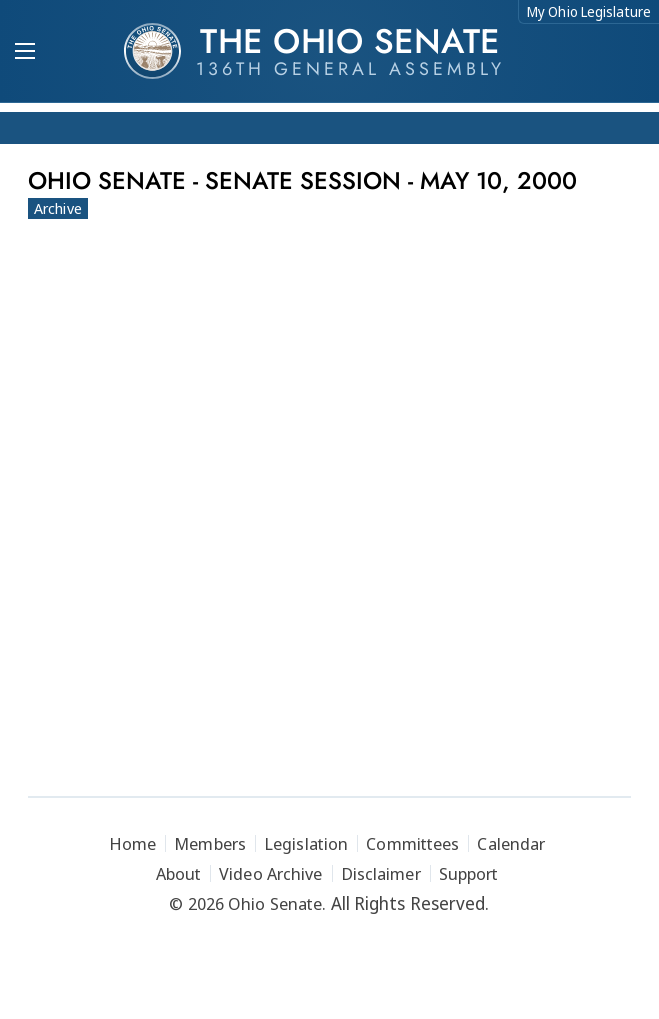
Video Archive (270, 873)
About (179, 873)
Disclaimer (381, 873)
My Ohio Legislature (589, 11)
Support (469, 873)
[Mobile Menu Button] (25, 53)
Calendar (511, 843)
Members (210, 843)
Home (132, 843)
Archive (58, 208)
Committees (412, 843)
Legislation (306, 843)
